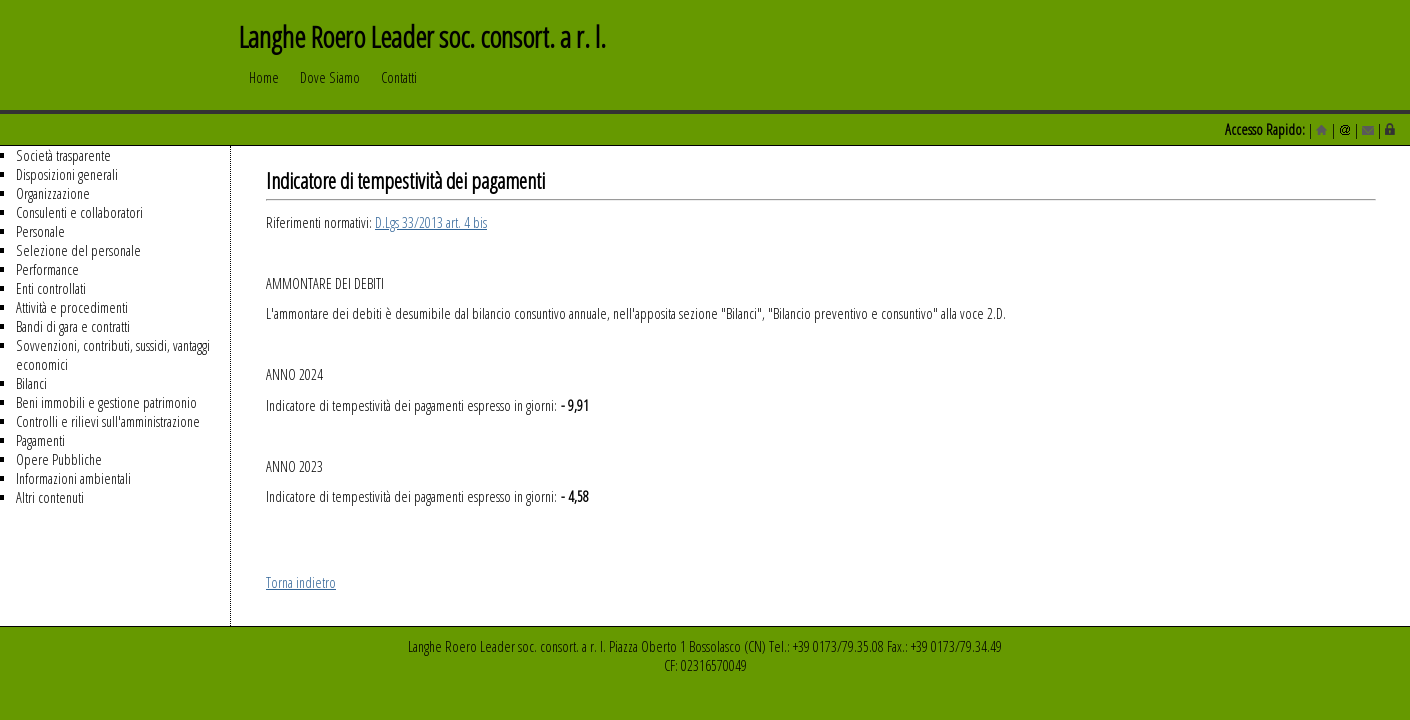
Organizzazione (53, 193)
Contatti (399, 87)
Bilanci (31, 383)
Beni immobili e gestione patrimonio (106, 402)
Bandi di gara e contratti (73, 326)
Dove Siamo (330, 87)
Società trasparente (63, 155)
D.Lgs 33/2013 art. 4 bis (431, 222)
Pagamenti (40, 440)
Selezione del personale (78, 250)
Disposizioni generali (67, 174)
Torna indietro (301, 582)
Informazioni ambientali (73, 478)
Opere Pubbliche (59, 459)
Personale (40, 231)
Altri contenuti (50, 497)
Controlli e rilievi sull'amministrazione (108, 421)
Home (264, 87)
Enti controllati (51, 288)
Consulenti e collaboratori (79, 212)
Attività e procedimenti (72, 307)
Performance (47, 269)
